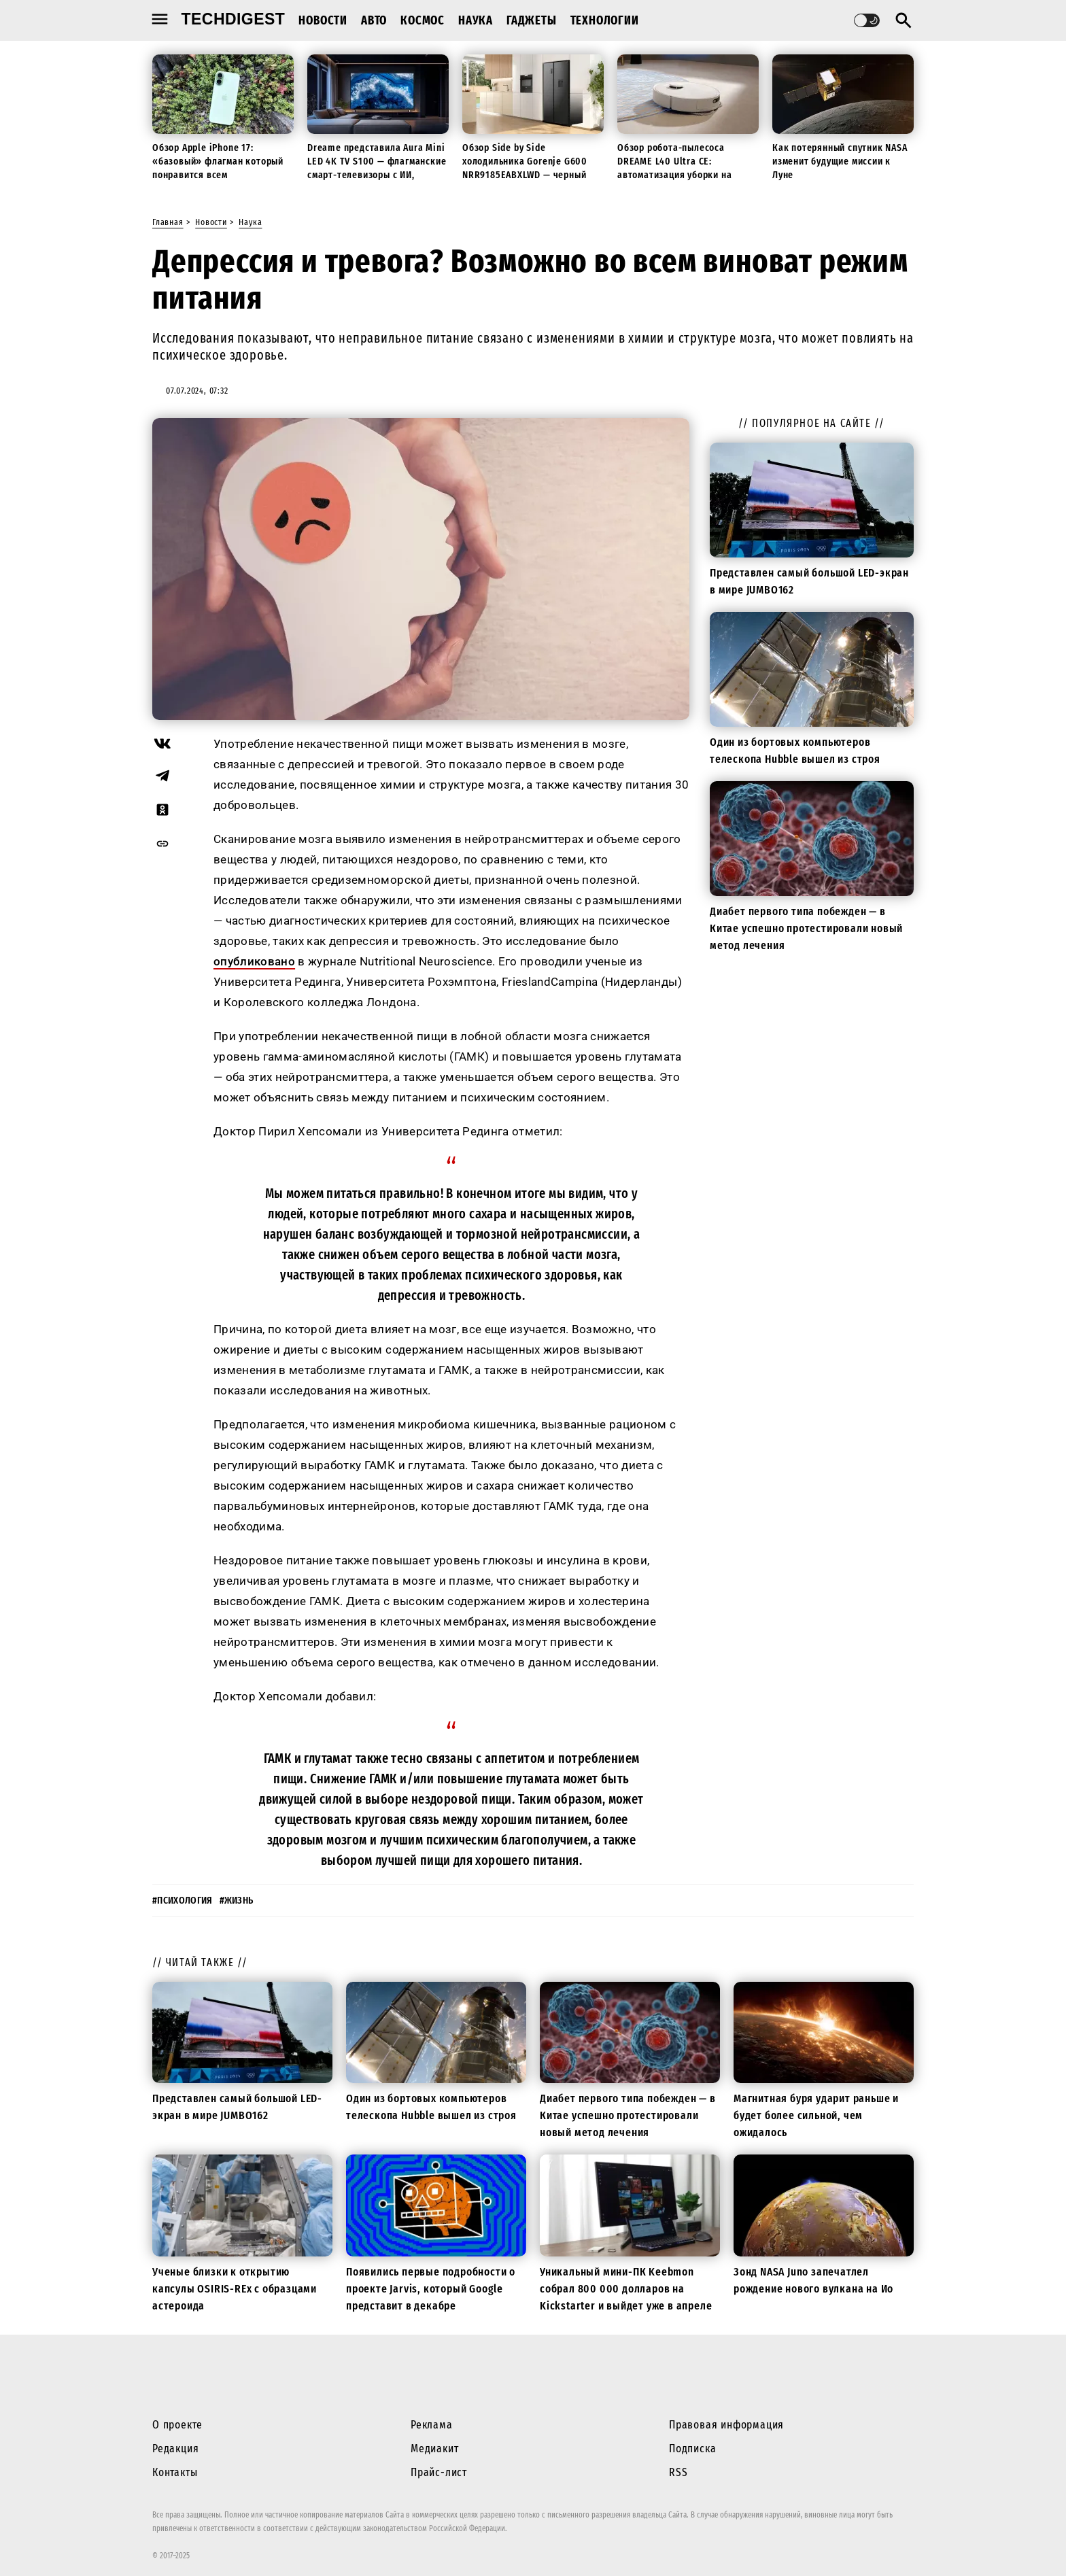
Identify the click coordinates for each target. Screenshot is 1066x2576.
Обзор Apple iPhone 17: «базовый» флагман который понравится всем (217, 161)
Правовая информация (726, 2425)
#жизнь (237, 1900)
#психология (182, 1900)
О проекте (177, 2425)
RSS (678, 2472)
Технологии (604, 20)
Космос (422, 20)
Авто (374, 20)
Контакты (174, 2472)
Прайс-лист (439, 2472)
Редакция (175, 2448)
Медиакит (434, 2448)
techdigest (234, 19)
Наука (475, 20)
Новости (322, 20)
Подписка (692, 2448)
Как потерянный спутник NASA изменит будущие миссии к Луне (840, 161)
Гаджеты (531, 20)
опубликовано (254, 961)
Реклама (432, 2425)
